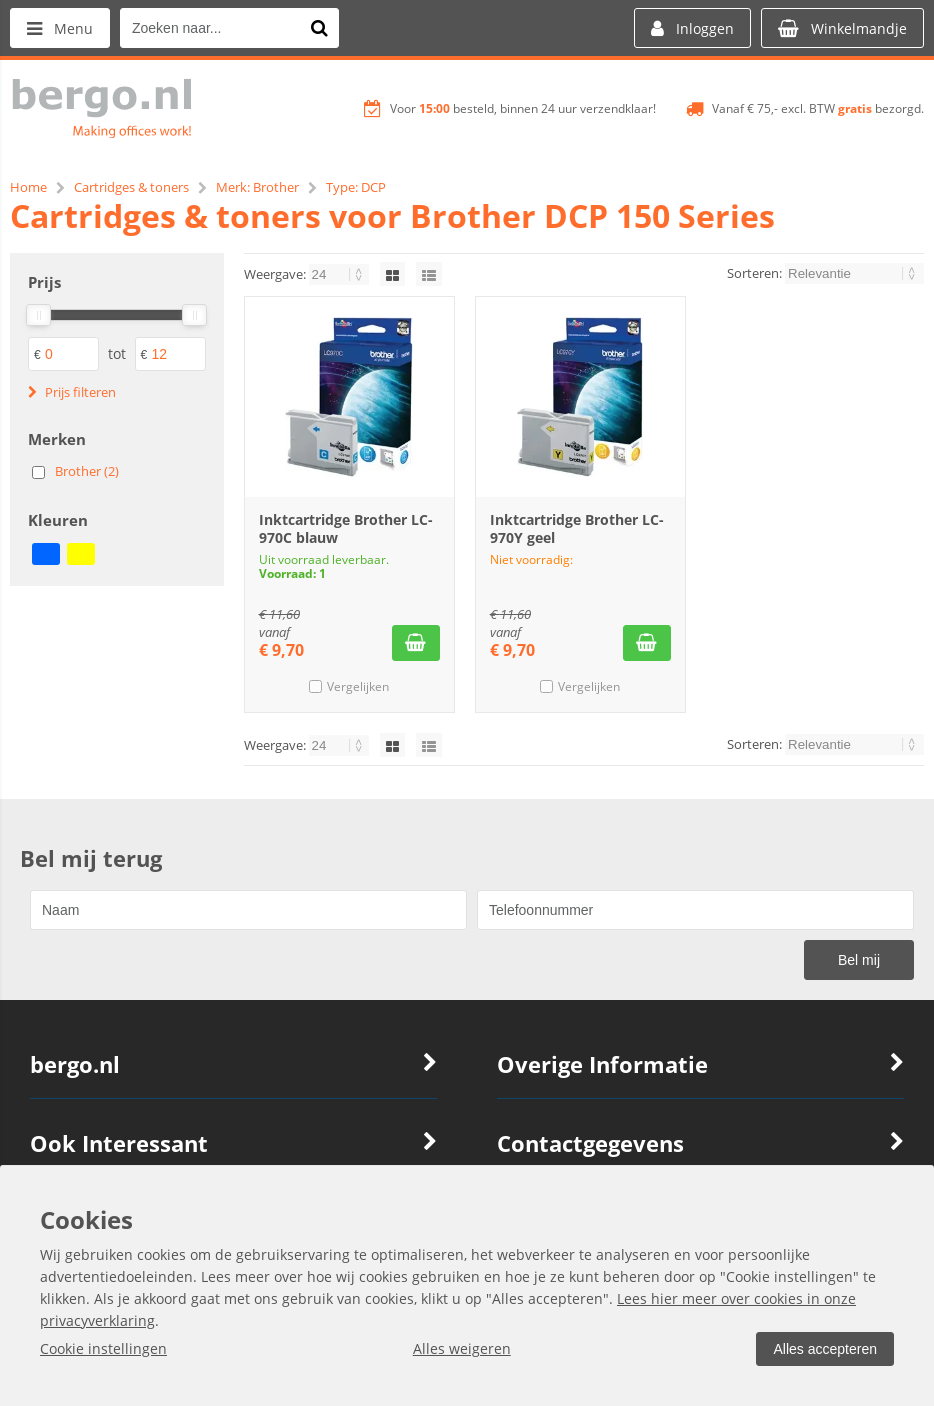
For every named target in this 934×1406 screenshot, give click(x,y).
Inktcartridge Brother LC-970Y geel (577, 528)
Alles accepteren (825, 1349)
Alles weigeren (462, 1348)
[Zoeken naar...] (319, 28)
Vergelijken (358, 686)
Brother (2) (87, 471)
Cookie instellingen (103, 1348)
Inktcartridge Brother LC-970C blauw (346, 528)
